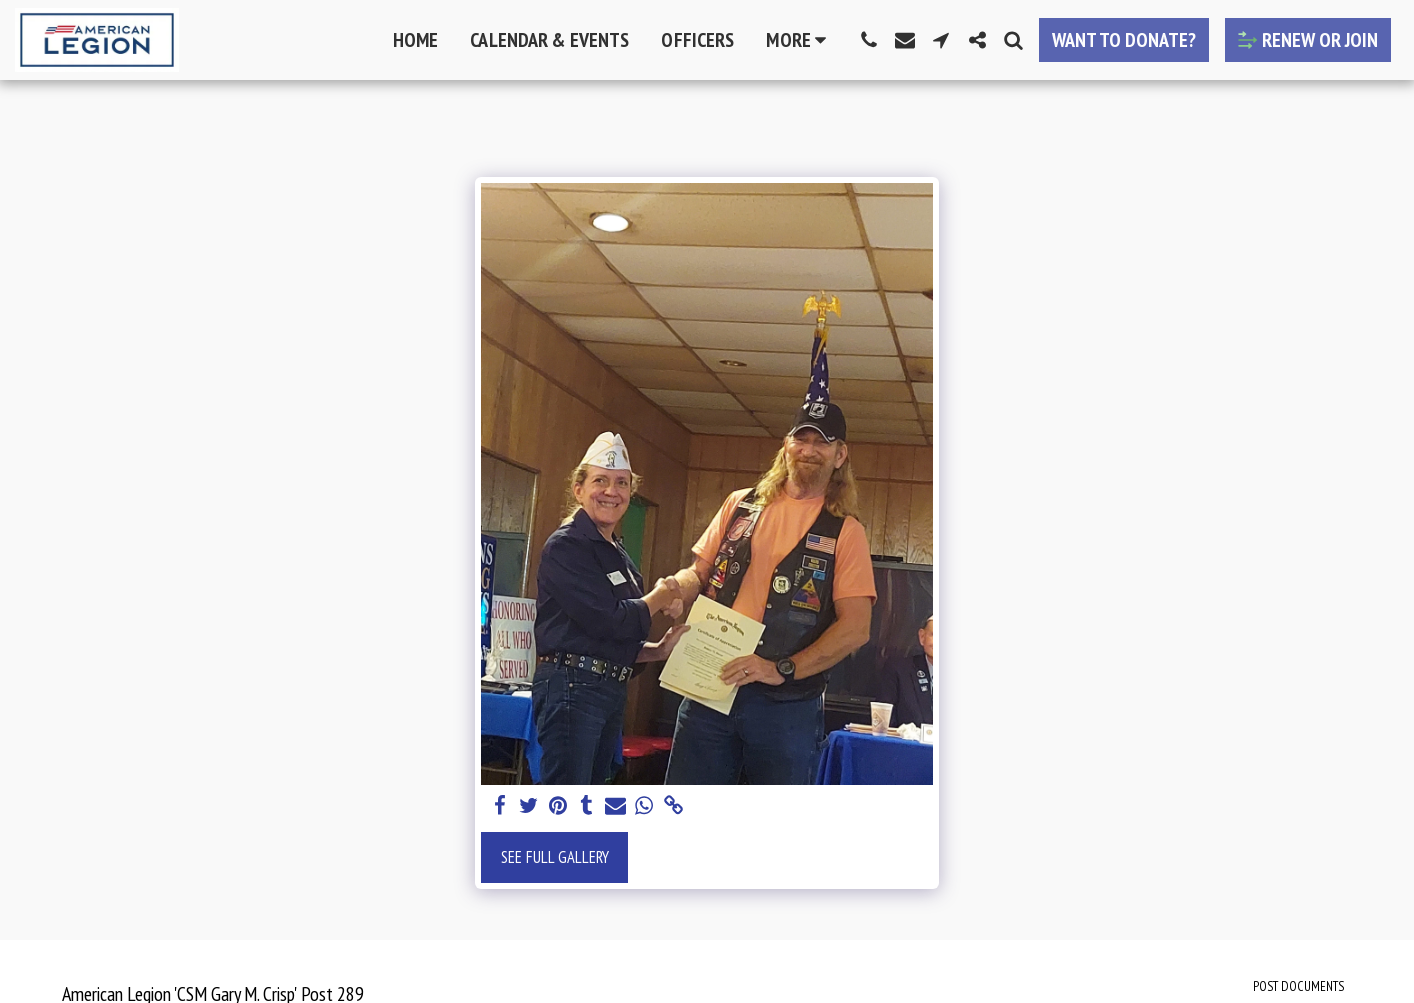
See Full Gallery (555, 857)
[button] (869, 40)
